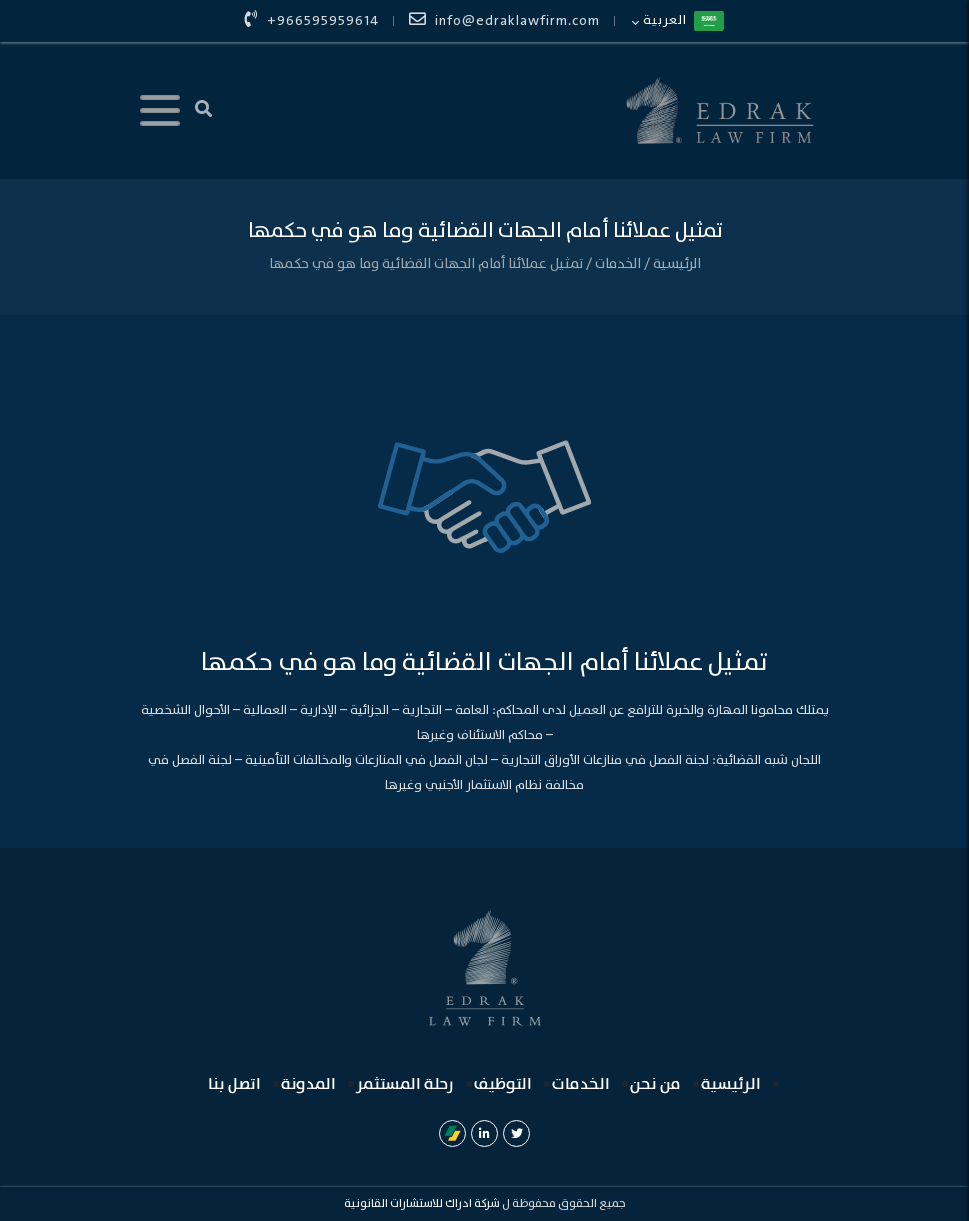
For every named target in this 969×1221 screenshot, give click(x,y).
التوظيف (503, 1084)
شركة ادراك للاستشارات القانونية (422, 1203)
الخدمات (616, 264)
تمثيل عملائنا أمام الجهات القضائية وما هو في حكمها (426, 264)
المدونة (308, 1084)
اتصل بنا (234, 1084)
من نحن (655, 1084)
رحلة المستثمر (405, 1084)
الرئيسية (675, 264)
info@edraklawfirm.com (504, 21)
